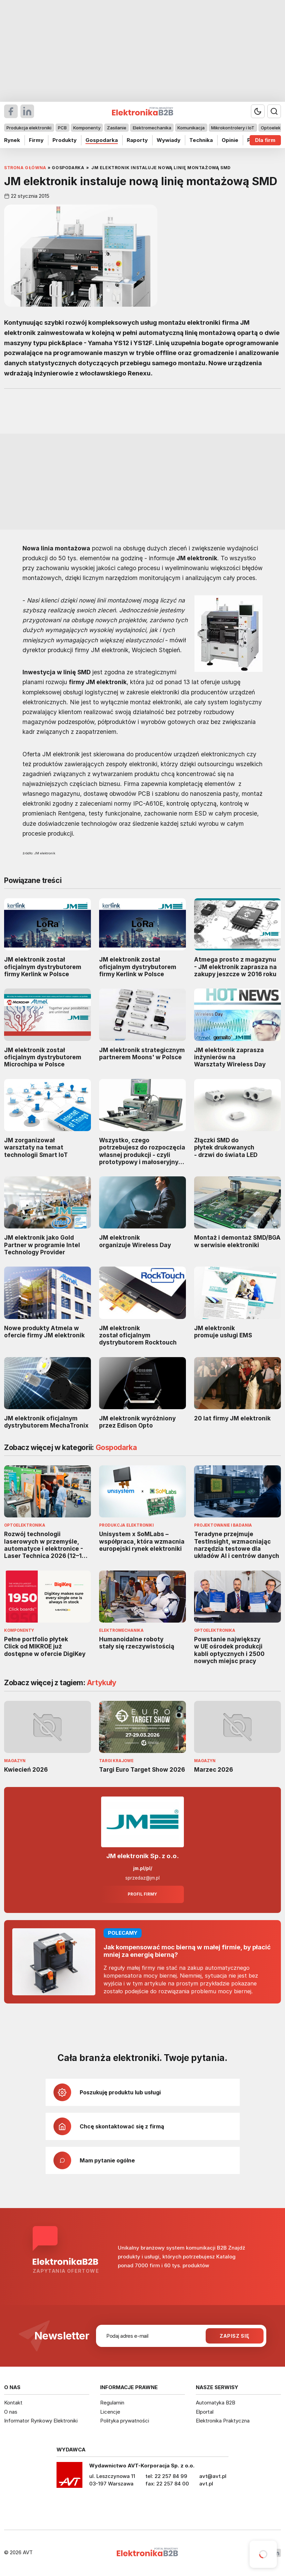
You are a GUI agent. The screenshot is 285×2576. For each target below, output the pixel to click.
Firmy (36, 140)
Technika (201, 140)
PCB (62, 127)
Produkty (64, 140)
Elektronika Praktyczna (223, 2420)
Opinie (230, 140)
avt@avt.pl (212, 2476)
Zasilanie (116, 127)
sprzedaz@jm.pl (142, 1878)
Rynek (12, 140)
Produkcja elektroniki (28, 127)
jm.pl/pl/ (142, 1868)
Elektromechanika (152, 127)
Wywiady (168, 140)
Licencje (110, 2412)
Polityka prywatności (124, 2420)
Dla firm (265, 140)
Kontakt (13, 2402)
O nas (10, 2412)
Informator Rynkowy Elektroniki (41, 2420)
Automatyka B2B (215, 2402)
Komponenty (86, 127)
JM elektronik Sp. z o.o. (142, 1856)
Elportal (204, 2412)
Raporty (137, 140)
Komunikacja (191, 127)
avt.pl (206, 2483)
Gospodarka (101, 140)
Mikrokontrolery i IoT (232, 127)
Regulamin (112, 2402)
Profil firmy (142, 1894)
